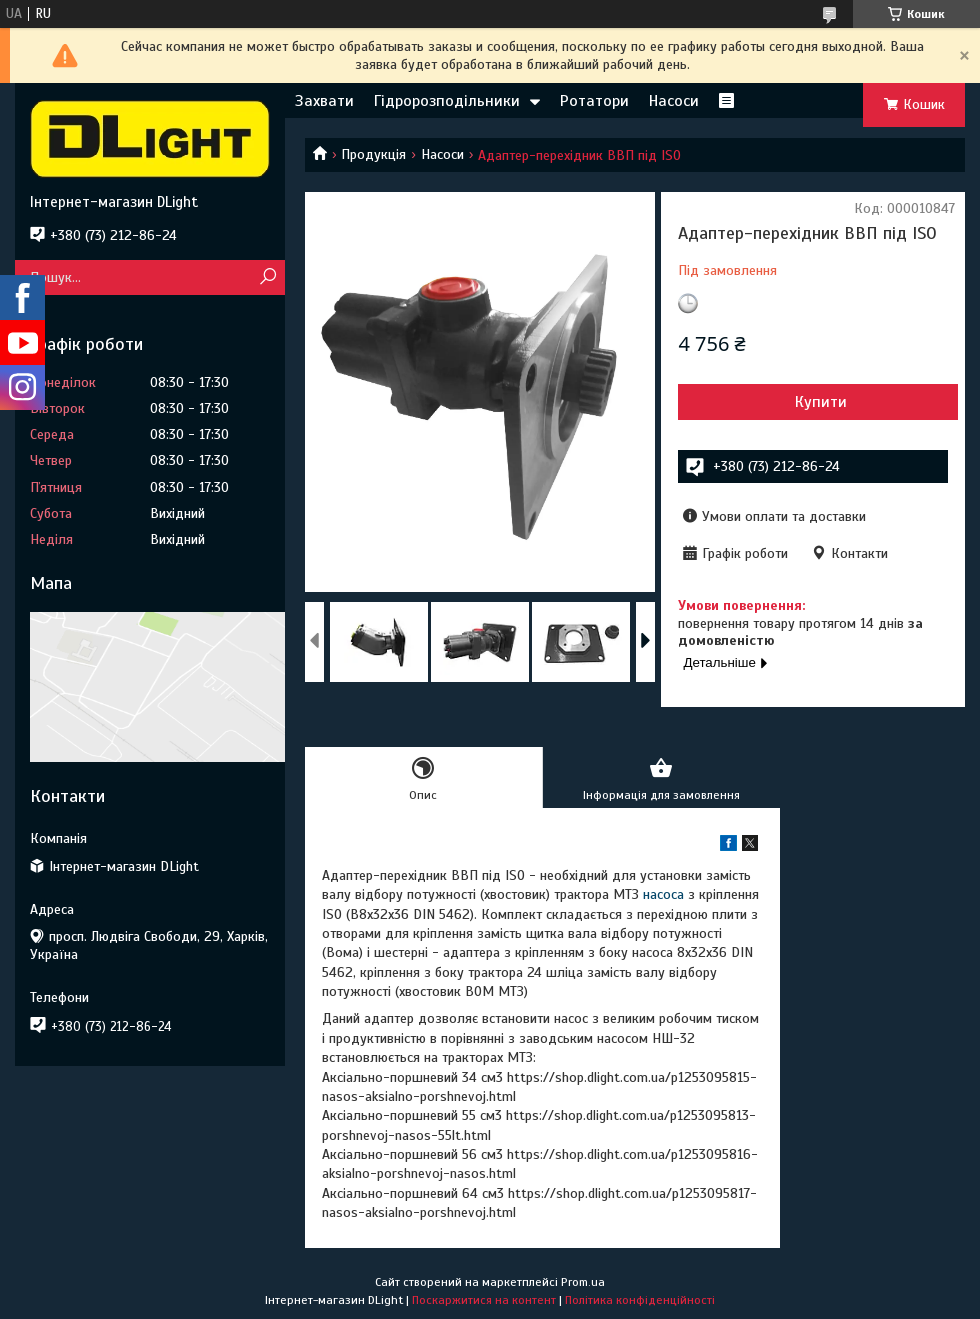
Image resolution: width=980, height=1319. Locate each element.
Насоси (674, 101)
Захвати (324, 101)
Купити (821, 402)
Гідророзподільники (447, 101)
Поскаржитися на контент (484, 1300)
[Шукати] (267, 277)
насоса (663, 894)
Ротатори (594, 101)
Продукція (373, 154)
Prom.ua (583, 1282)
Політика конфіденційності (640, 1300)
